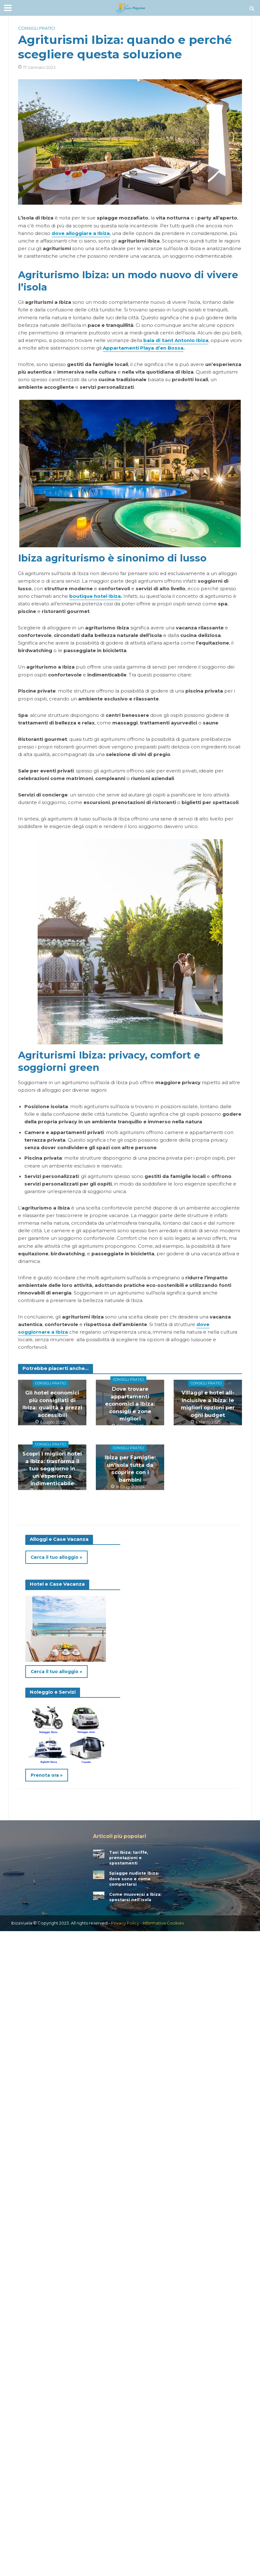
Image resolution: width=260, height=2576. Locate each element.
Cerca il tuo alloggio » (57, 1557)
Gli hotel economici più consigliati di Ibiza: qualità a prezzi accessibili (52, 1402)
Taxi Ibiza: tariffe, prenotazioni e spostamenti (130, 1857)
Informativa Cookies (163, 1923)
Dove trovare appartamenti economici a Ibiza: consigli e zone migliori (130, 1398)
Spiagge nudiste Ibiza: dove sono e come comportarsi (135, 1878)
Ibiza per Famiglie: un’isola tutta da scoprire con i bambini (130, 1463)
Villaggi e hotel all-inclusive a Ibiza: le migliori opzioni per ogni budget (207, 1402)
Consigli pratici (36, 28)
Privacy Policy (125, 1923)
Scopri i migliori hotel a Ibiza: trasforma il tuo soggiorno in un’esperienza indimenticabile (52, 1466)
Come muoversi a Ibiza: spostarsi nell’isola (136, 1897)
